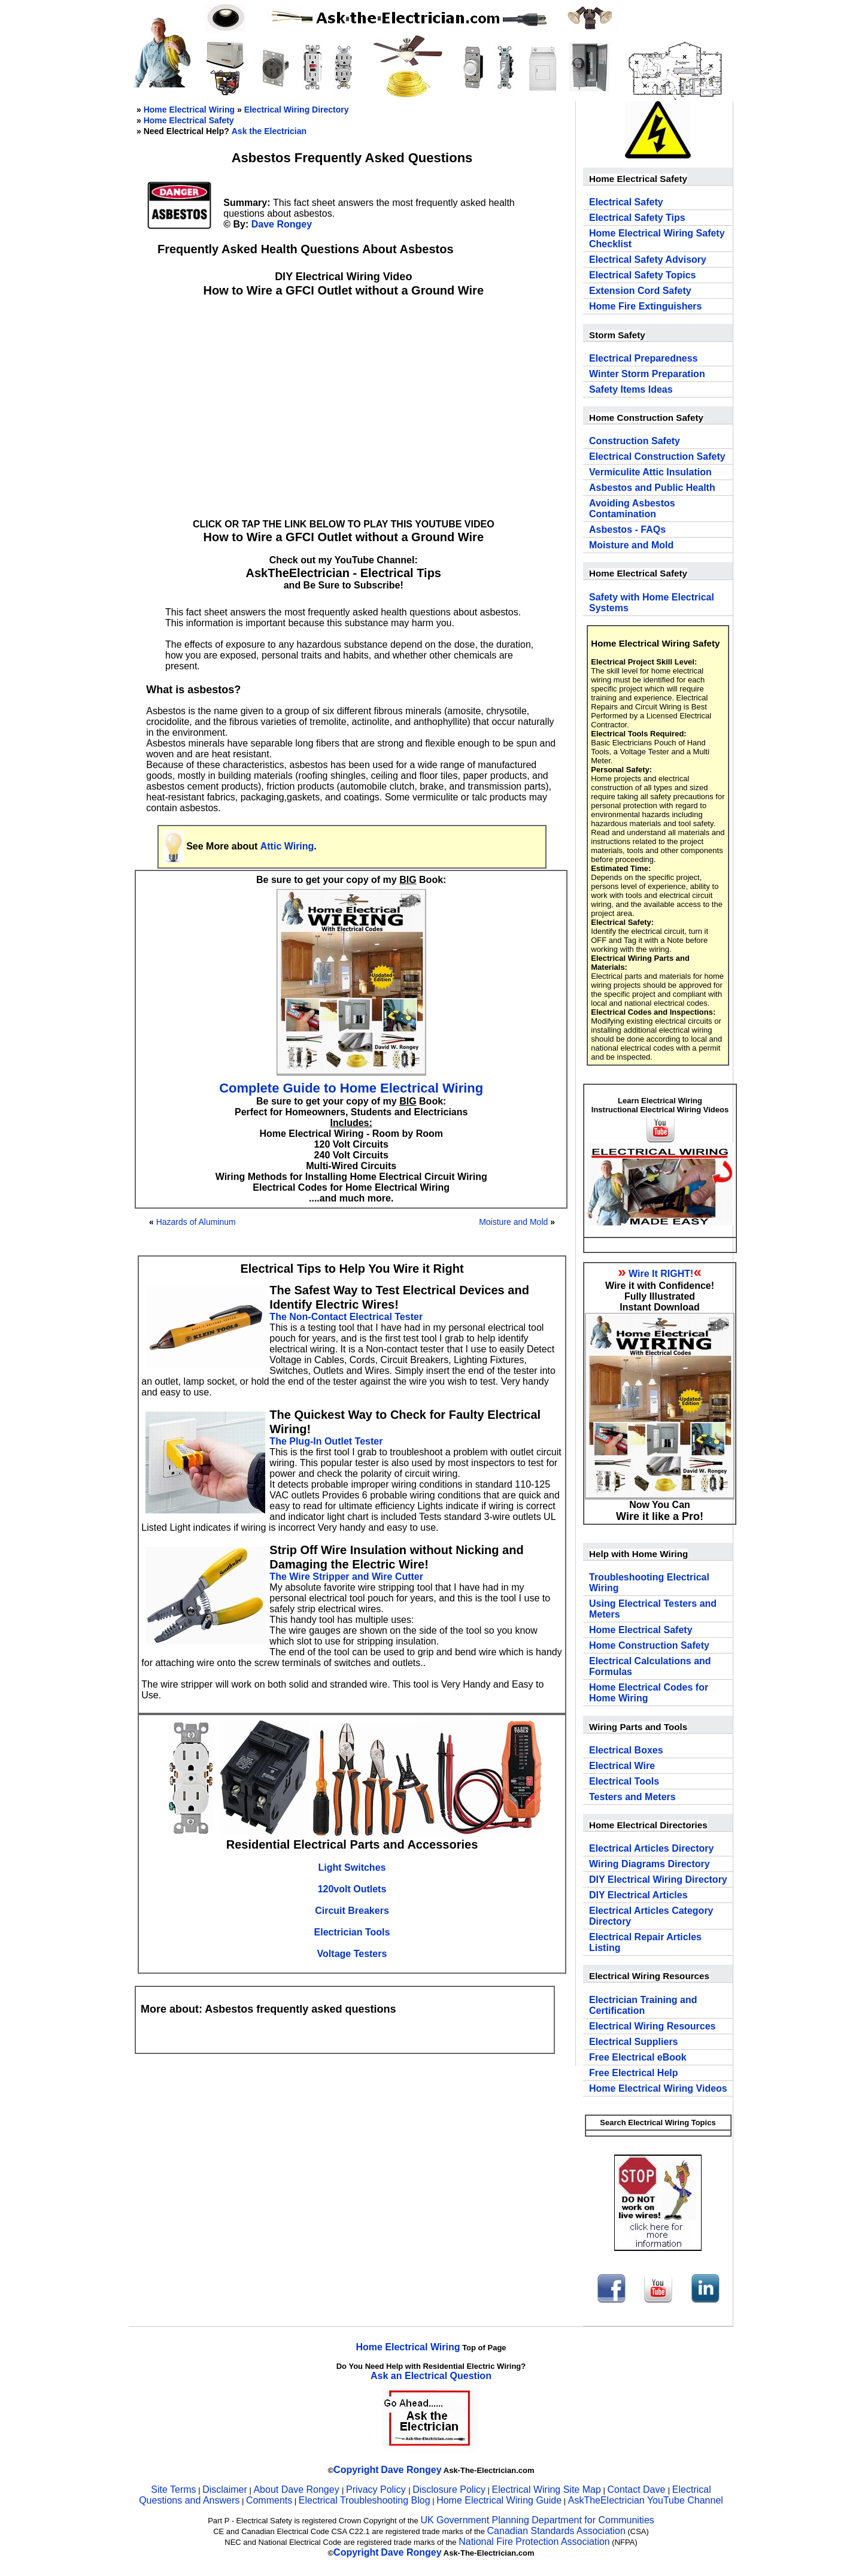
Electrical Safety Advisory (647, 259)
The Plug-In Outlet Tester (326, 1441)
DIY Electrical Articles (638, 1895)
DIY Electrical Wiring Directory (658, 1879)
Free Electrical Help (633, 2073)
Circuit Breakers (352, 1911)
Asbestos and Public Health (652, 488)
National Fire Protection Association (534, 2541)
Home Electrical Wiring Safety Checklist (657, 238)
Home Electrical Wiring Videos (658, 2088)
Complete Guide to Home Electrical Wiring (351, 1088)
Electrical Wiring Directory (296, 109)
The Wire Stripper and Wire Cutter (346, 1576)
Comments (269, 2500)
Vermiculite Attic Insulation (650, 472)
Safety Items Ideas (631, 389)
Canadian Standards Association (556, 2531)
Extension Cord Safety (640, 291)
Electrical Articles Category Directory (651, 1916)
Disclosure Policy (448, 2489)
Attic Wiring (287, 846)
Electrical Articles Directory (651, 1848)
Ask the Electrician (269, 131)
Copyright (356, 2470)
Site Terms (173, 2489)
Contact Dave (637, 2489)
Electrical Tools (624, 1781)
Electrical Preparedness (643, 358)
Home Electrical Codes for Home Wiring (648, 1692)
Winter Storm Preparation (647, 374)
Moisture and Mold (513, 1222)
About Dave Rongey (297, 2489)
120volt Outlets (352, 1889)
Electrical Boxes (626, 1750)
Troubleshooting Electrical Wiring (649, 1582)
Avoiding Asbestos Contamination (632, 508)
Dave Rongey (281, 224)
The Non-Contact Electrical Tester (346, 1317)
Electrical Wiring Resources (652, 2026)
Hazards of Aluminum (196, 1222)
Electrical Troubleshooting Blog (364, 2500)
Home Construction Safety (649, 1645)
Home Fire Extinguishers (645, 306)
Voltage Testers (352, 1954)
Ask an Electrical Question (431, 2376)
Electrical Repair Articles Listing (645, 1942)
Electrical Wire (622, 1766)
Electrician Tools (352, 1932)
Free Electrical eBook (638, 2057)
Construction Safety (634, 441)
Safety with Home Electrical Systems (651, 602)
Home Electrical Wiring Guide (498, 2500)
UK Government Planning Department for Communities (537, 2520)
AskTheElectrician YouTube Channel (645, 2500)
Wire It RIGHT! (661, 1274)
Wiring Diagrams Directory (649, 1864)
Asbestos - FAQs (627, 529)
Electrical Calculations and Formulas (650, 1666)
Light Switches (352, 1867)
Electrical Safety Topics (642, 275)
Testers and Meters (632, 1797)
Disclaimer (224, 2489)
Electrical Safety (626, 202)
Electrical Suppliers (633, 2042)
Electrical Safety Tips (637, 218)
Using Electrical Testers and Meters (653, 1608)
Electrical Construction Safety (657, 456)
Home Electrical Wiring (189, 109)
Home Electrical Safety (189, 120)
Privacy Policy (377, 2489)
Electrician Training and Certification (643, 2005)
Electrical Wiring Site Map (546, 2489)
